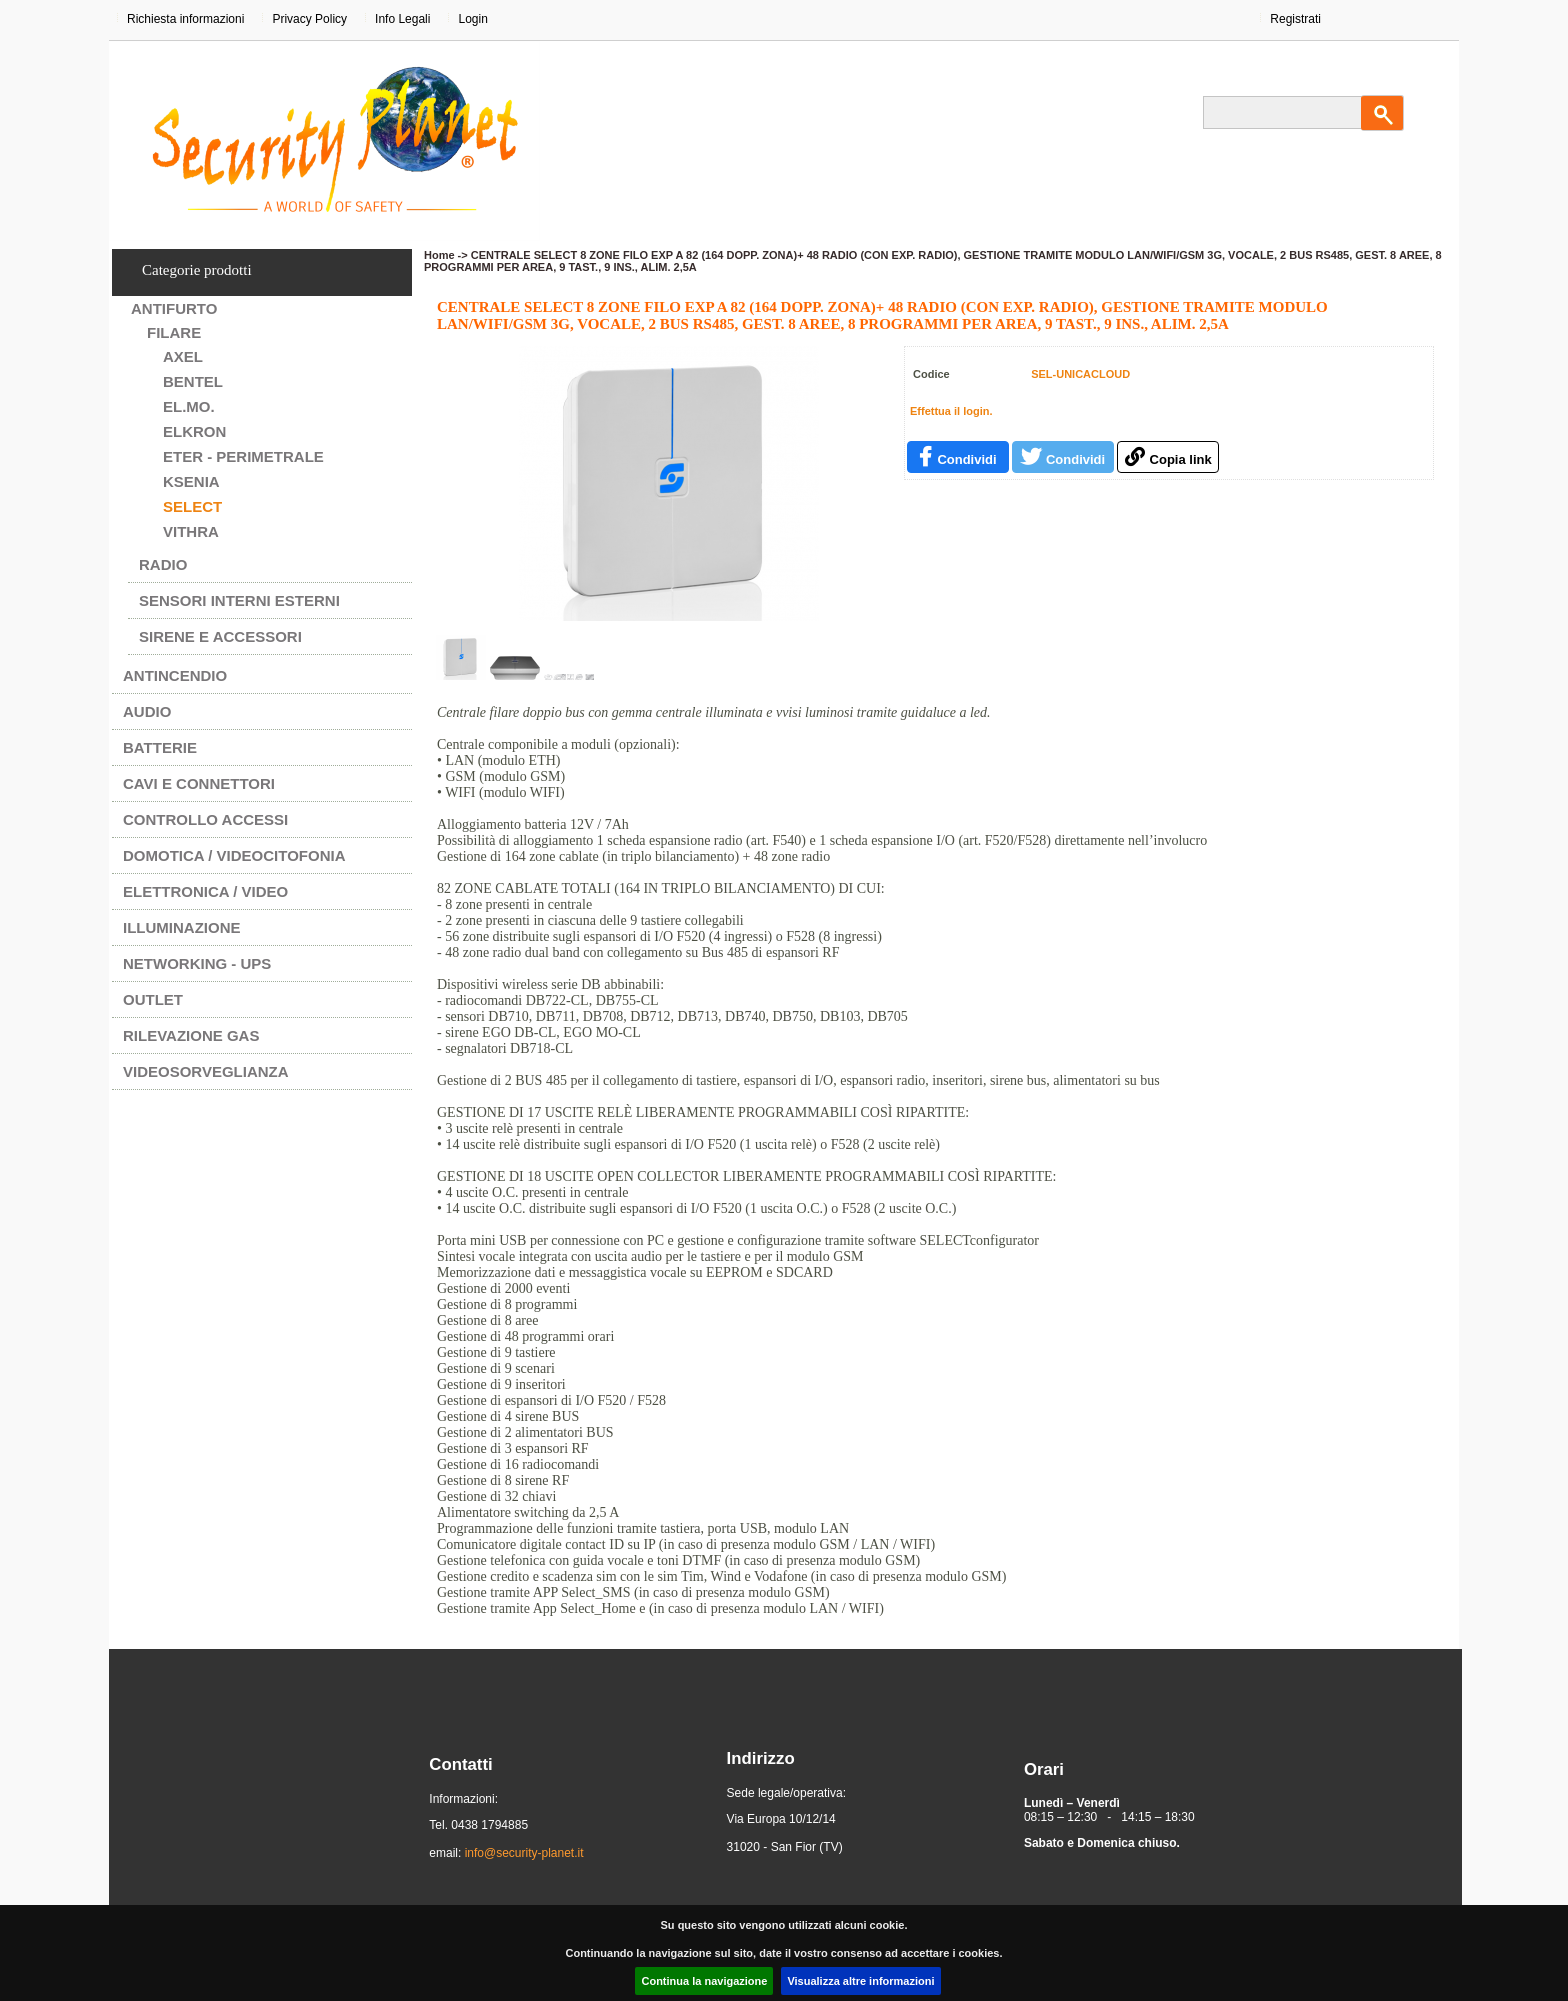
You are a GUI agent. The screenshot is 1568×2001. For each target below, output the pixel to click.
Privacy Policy (309, 19)
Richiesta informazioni (185, 19)
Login (472, 19)
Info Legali (402, 19)
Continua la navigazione (704, 1981)
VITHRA (191, 531)
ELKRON (194, 431)
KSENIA (191, 481)
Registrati (1295, 19)
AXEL (183, 356)
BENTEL (193, 381)
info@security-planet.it (524, 1853)
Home (439, 255)
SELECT (192, 506)
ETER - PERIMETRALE (243, 456)
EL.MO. (189, 406)
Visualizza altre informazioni (860, 1981)
